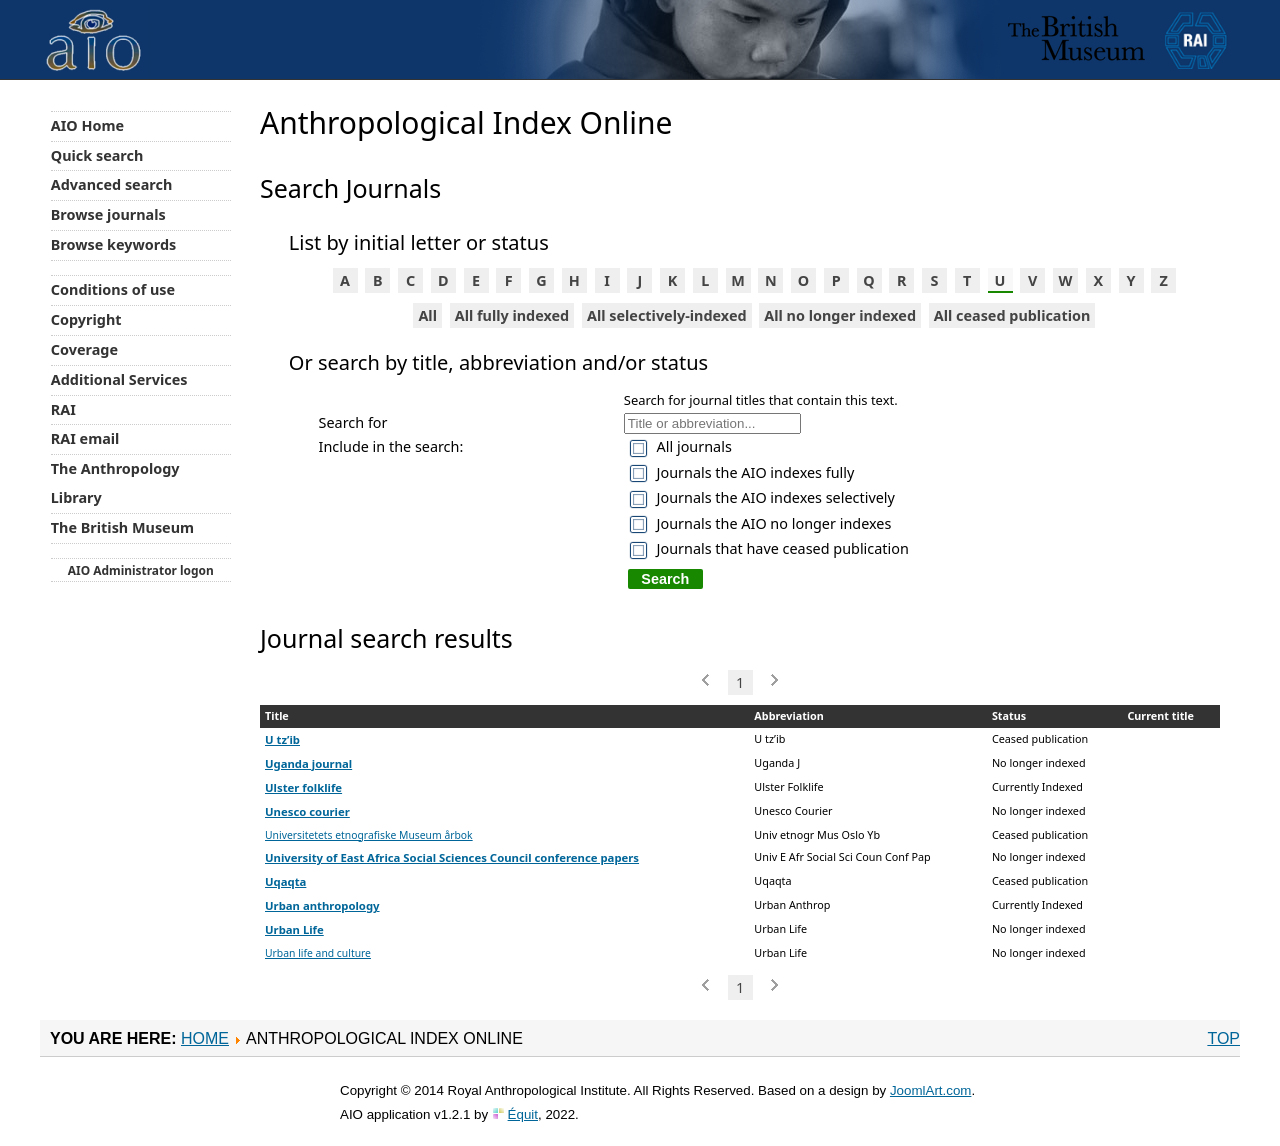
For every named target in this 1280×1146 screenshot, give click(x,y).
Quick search (97, 155)
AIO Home (87, 125)
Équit (523, 1114)
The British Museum (122, 527)
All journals (694, 446)
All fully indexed (512, 315)
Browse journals (108, 214)
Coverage (84, 349)
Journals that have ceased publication (783, 548)
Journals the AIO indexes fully (756, 472)
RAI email (85, 438)
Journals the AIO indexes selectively (776, 497)
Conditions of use (113, 289)
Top (1223, 1038)
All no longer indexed (840, 315)
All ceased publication (1012, 315)
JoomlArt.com (930, 1090)
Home (205, 1038)
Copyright (86, 319)
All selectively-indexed (667, 315)
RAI (63, 409)
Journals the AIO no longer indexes (774, 523)
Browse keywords (114, 244)
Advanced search (111, 184)
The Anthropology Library (115, 483)
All (427, 315)
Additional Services (119, 379)
